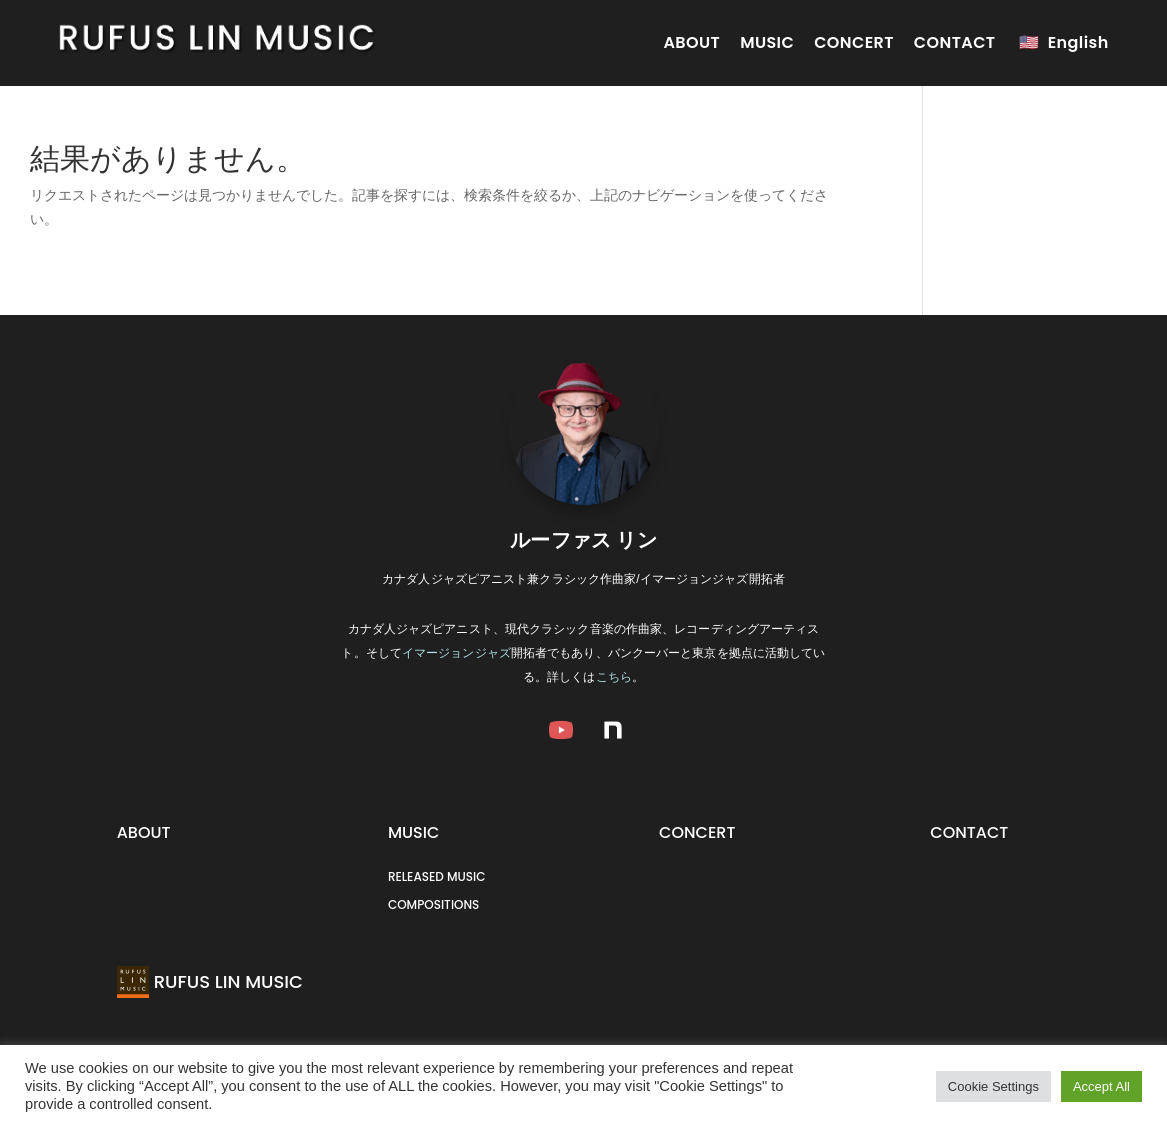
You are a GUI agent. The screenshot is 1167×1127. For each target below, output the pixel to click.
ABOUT (691, 42)
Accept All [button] (1101, 1086)
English (1078, 42)
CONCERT (854, 42)
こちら (614, 677)
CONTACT (955, 42)
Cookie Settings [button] (993, 1086)
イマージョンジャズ (456, 653)
